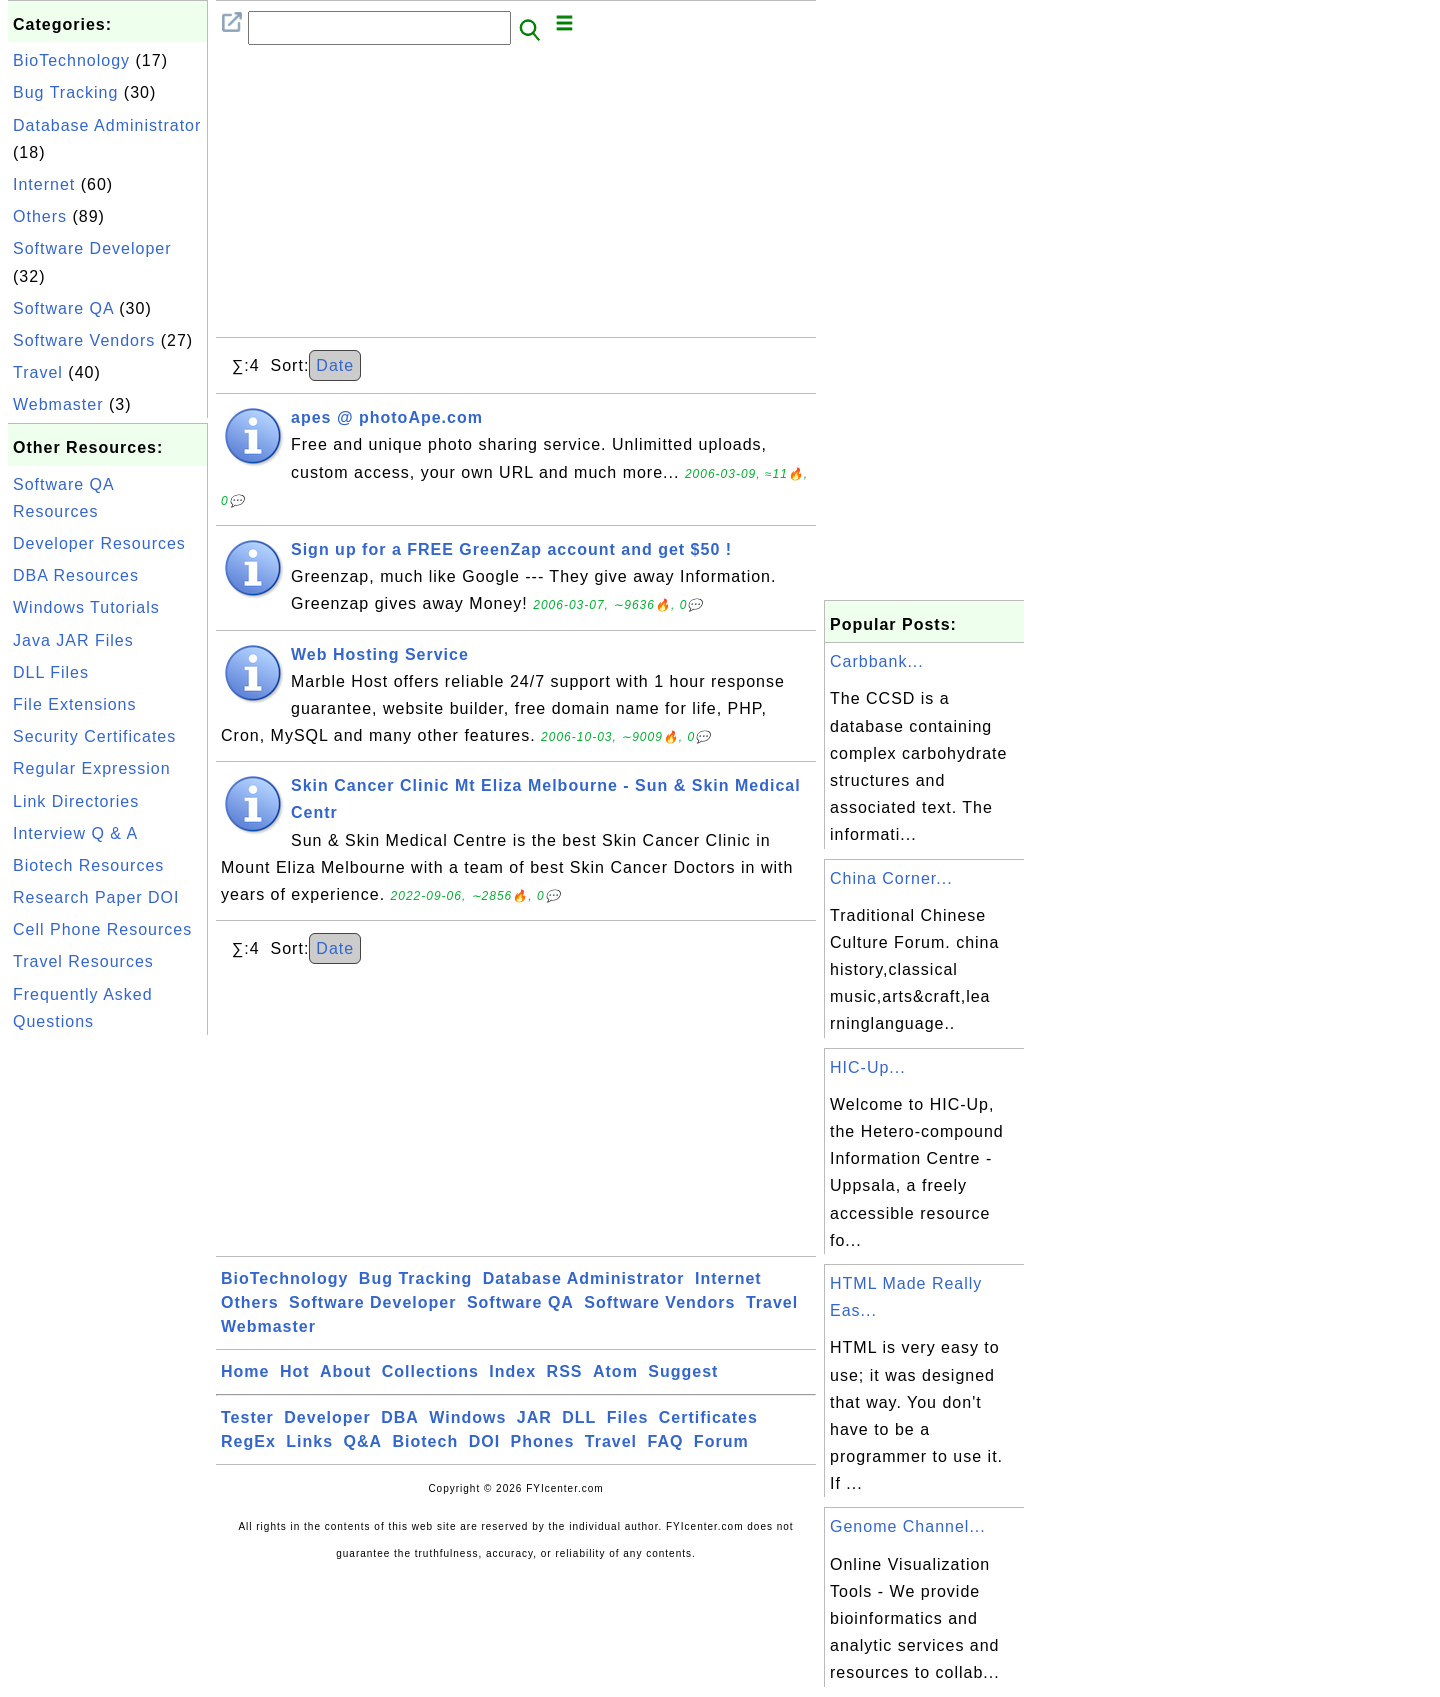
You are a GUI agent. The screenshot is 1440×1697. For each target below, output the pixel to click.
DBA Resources (76, 575)
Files (627, 1417)
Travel (38, 372)
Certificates (708, 1417)
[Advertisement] (108, 1340)
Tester (247, 1417)
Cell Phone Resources (102, 929)
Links (309, 1441)
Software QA (63, 308)
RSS (565, 1371)
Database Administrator (107, 125)
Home (245, 1371)
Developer (327, 1417)
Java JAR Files (73, 640)
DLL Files (51, 672)
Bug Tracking (65, 92)
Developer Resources (99, 543)
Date (335, 365)
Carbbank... (877, 661)
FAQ (666, 1441)
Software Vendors (84, 340)
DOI (484, 1441)
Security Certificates (94, 736)
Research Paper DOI (96, 897)
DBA (400, 1417)
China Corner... (891, 878)
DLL (579, 1417)
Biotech (426, 1441)
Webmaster (58, 404)
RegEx (248, 1441)
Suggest (683, 1371)
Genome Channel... (908, 1526)
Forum (721, 1441)
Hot (295, 1371)
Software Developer (92, 248)
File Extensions (75, 704)
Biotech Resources (88, 865)
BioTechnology (71, 60)
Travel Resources (83, 961)
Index (512, 1371)
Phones (543, 1441)
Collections (430, 1371)
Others (40, 216)
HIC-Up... (868, 1067)
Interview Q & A (75, 833)
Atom (615, 1371)
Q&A (363, 1441)
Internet (44, 184)
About (345, 1371)
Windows (467, 1417)
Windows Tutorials (86, 607)
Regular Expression (92, 768)
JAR (534, 1417)
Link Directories (76, 801)
